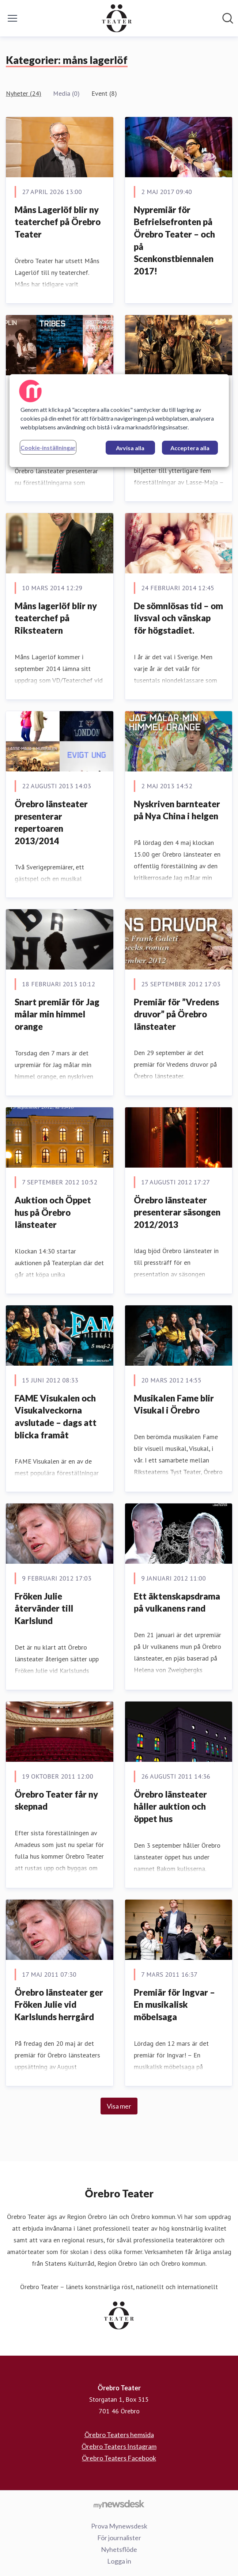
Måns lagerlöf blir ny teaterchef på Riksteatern (56, 618)
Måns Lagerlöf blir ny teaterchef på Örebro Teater (58, 221)
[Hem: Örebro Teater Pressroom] (117, 18)
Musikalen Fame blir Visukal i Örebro (174, 1404)
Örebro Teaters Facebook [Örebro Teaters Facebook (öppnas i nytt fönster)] (119, 2458)
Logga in (119, 2561)
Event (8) (104, 93)
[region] (119, 420)
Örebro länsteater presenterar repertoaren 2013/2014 (51, 822)
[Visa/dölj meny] (12, 18)
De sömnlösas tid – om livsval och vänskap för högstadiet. (178, 618)
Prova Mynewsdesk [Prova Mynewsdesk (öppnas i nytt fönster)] (119, 2526)
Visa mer (119, 2106)
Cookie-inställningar (48, 447)
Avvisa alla (130, 447)
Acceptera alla (189, 447)
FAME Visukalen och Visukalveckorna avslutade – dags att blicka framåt (56, 1416)
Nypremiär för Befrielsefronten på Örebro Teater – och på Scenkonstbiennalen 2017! (174, 240)
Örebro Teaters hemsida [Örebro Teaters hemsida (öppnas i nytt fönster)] (119, 2435)
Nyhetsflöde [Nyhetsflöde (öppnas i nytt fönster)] (119, 2549)
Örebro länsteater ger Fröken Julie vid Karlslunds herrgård (59, 2004)
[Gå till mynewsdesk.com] (119, 2504)
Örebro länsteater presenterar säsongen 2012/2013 (177, 1212)
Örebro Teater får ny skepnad (56, 1800)
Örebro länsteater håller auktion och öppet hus (170, 1806)
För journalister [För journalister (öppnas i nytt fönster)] (119, 2538)
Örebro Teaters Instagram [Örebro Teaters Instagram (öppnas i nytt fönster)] (119, 2446)
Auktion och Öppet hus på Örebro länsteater (53, 1212)
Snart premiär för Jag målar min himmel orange (57, 1014)
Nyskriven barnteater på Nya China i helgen (177, 810)
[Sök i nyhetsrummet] (228, 18)
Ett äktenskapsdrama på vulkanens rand (177, 1602)
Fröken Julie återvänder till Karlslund (44, 1608)
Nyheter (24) (23, 93)
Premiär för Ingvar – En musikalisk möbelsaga (174, 2004)
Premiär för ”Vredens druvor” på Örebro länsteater (176, 1014)
